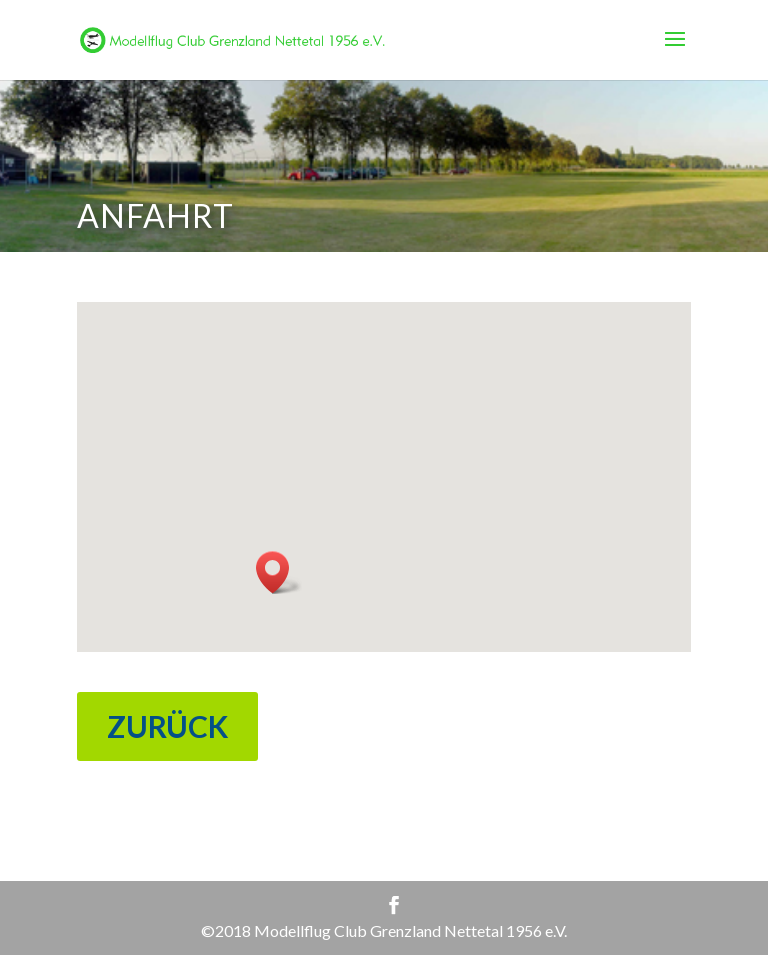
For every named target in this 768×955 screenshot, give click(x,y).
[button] (279, 572)
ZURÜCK (167, 726)
